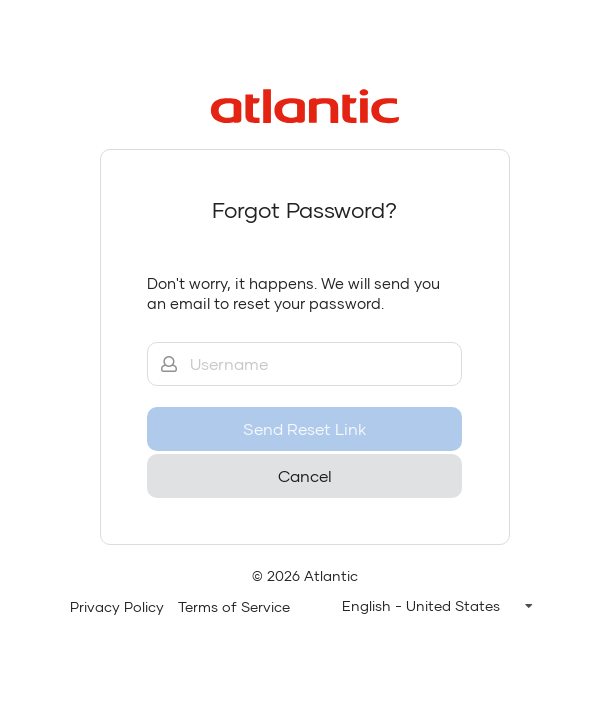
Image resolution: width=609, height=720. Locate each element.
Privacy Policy (117, 606)
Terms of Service (234, 606)
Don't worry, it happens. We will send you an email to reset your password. (293, 293)
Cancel (305, 475)
